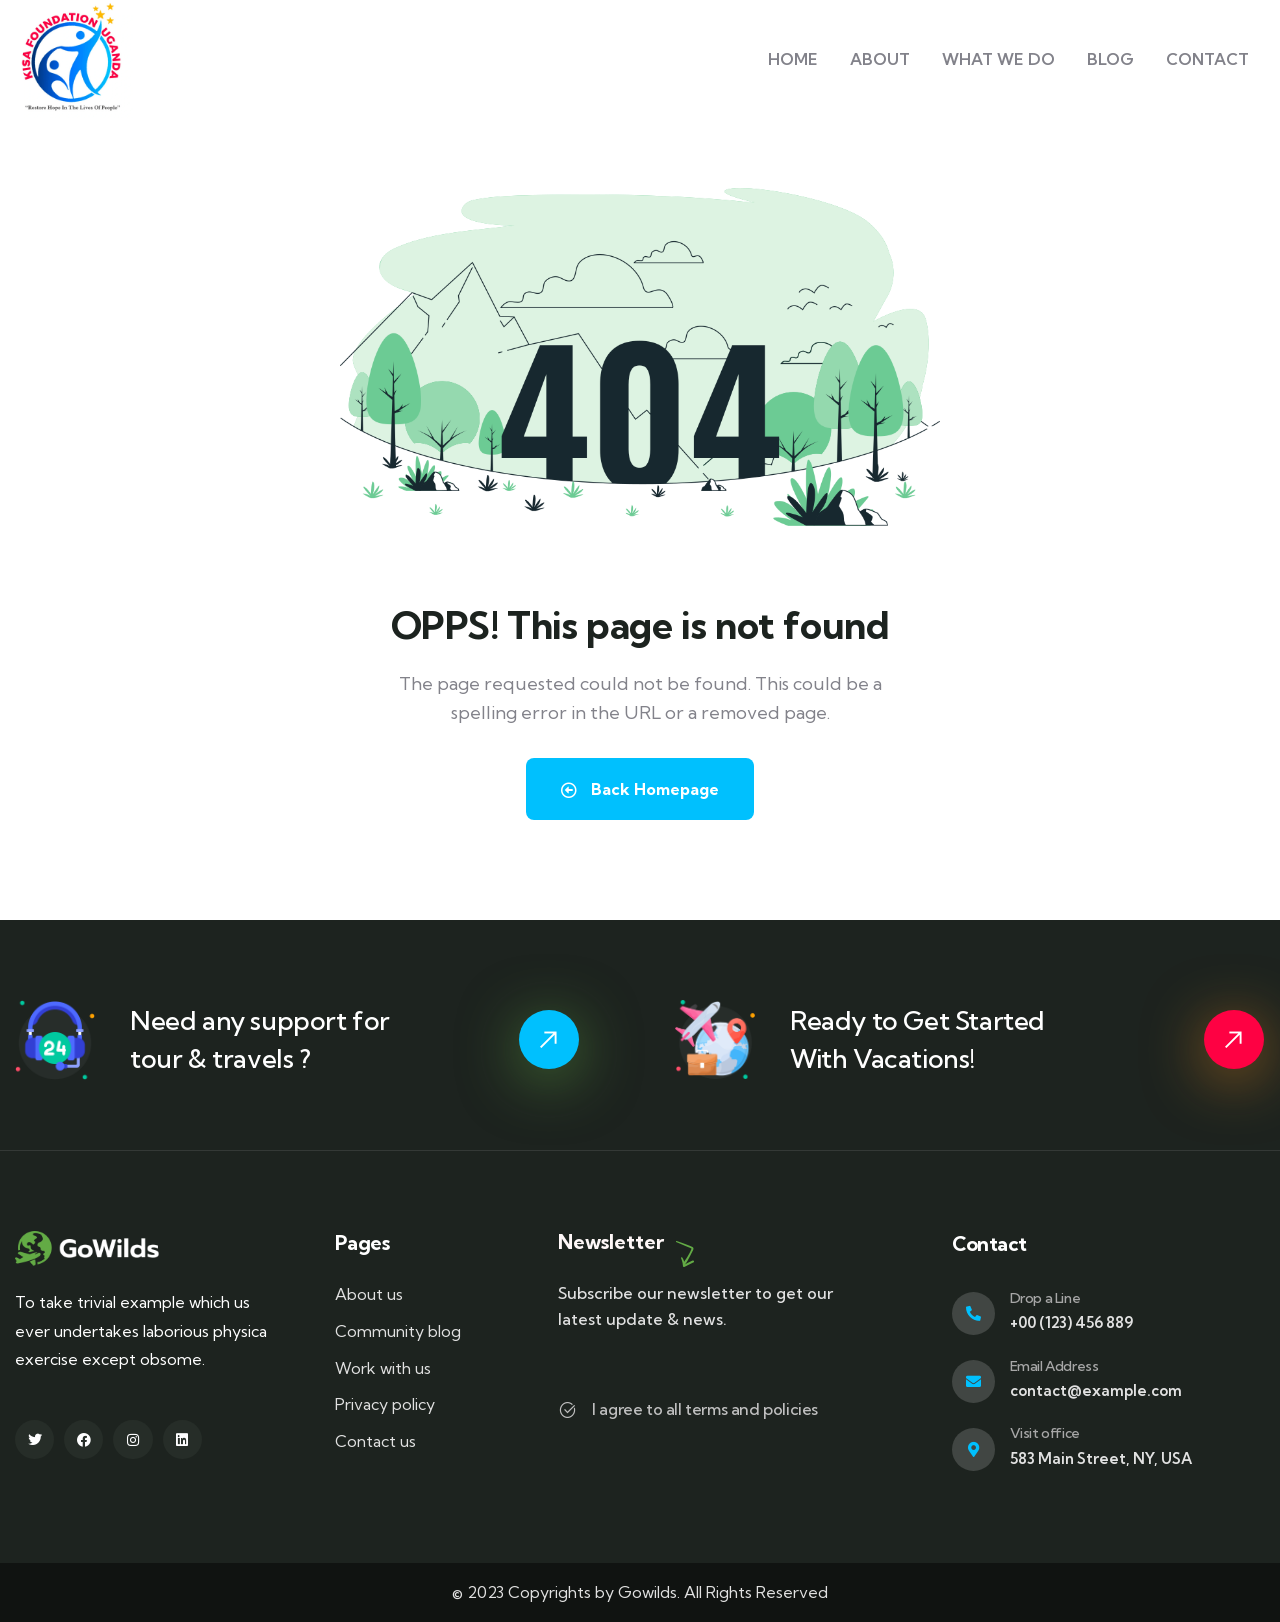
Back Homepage (640, 789)
